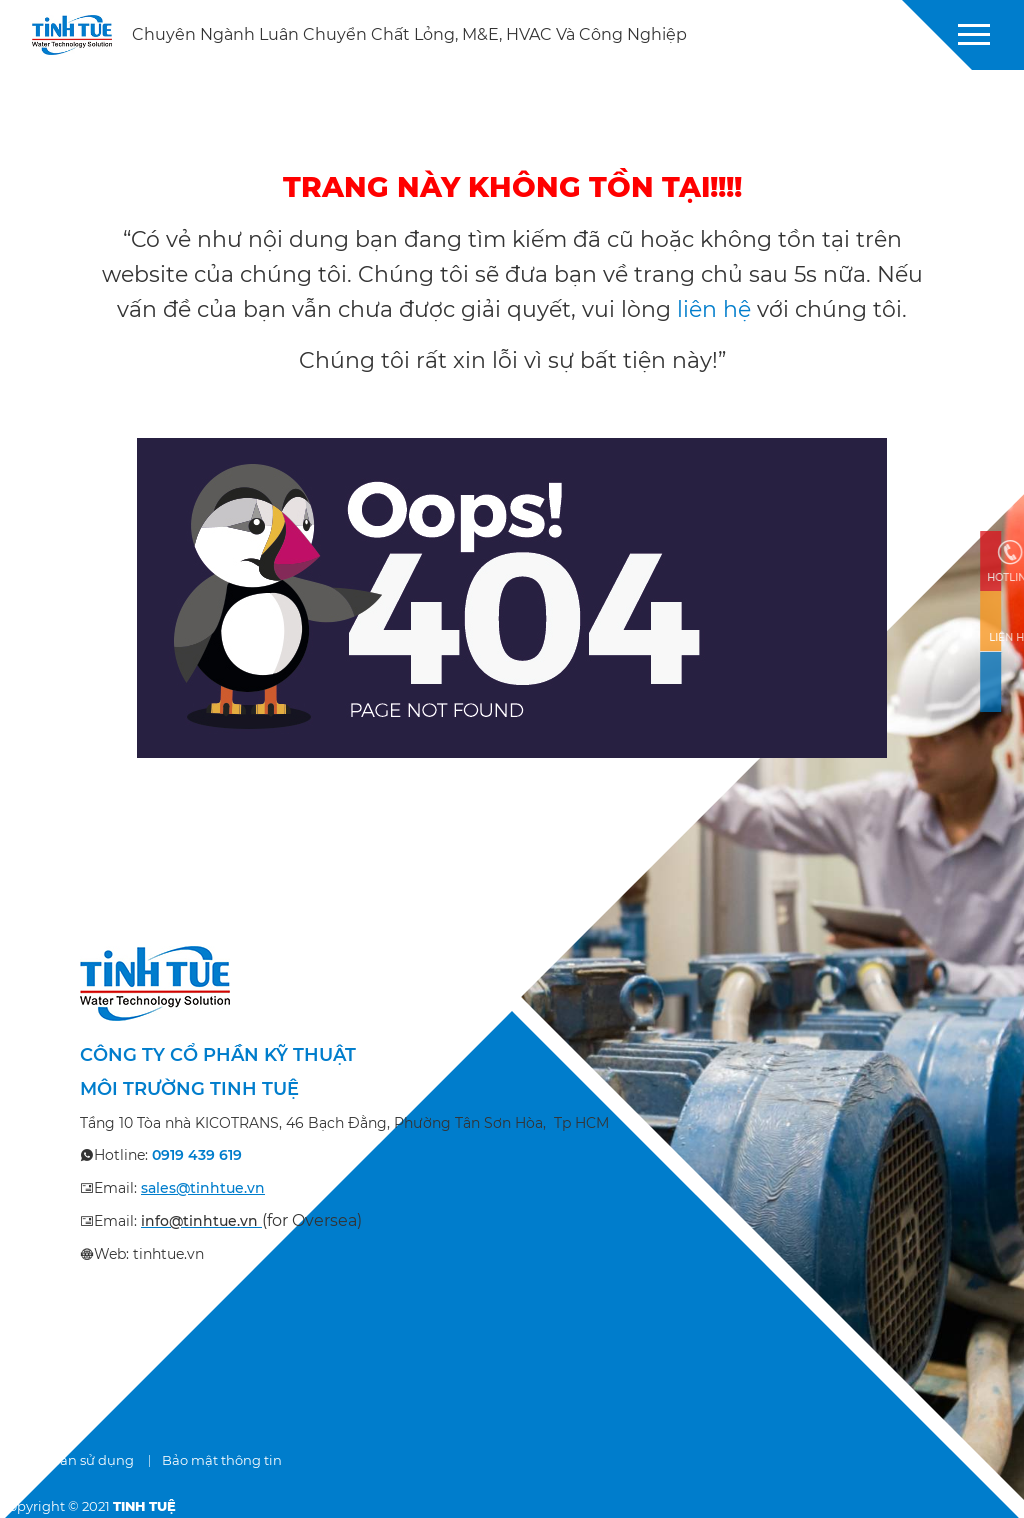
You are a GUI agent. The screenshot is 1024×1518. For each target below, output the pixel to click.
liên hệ (714, 309)
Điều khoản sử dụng (67, 1460)
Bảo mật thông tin (222, 1460)
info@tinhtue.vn (199, 1221)
